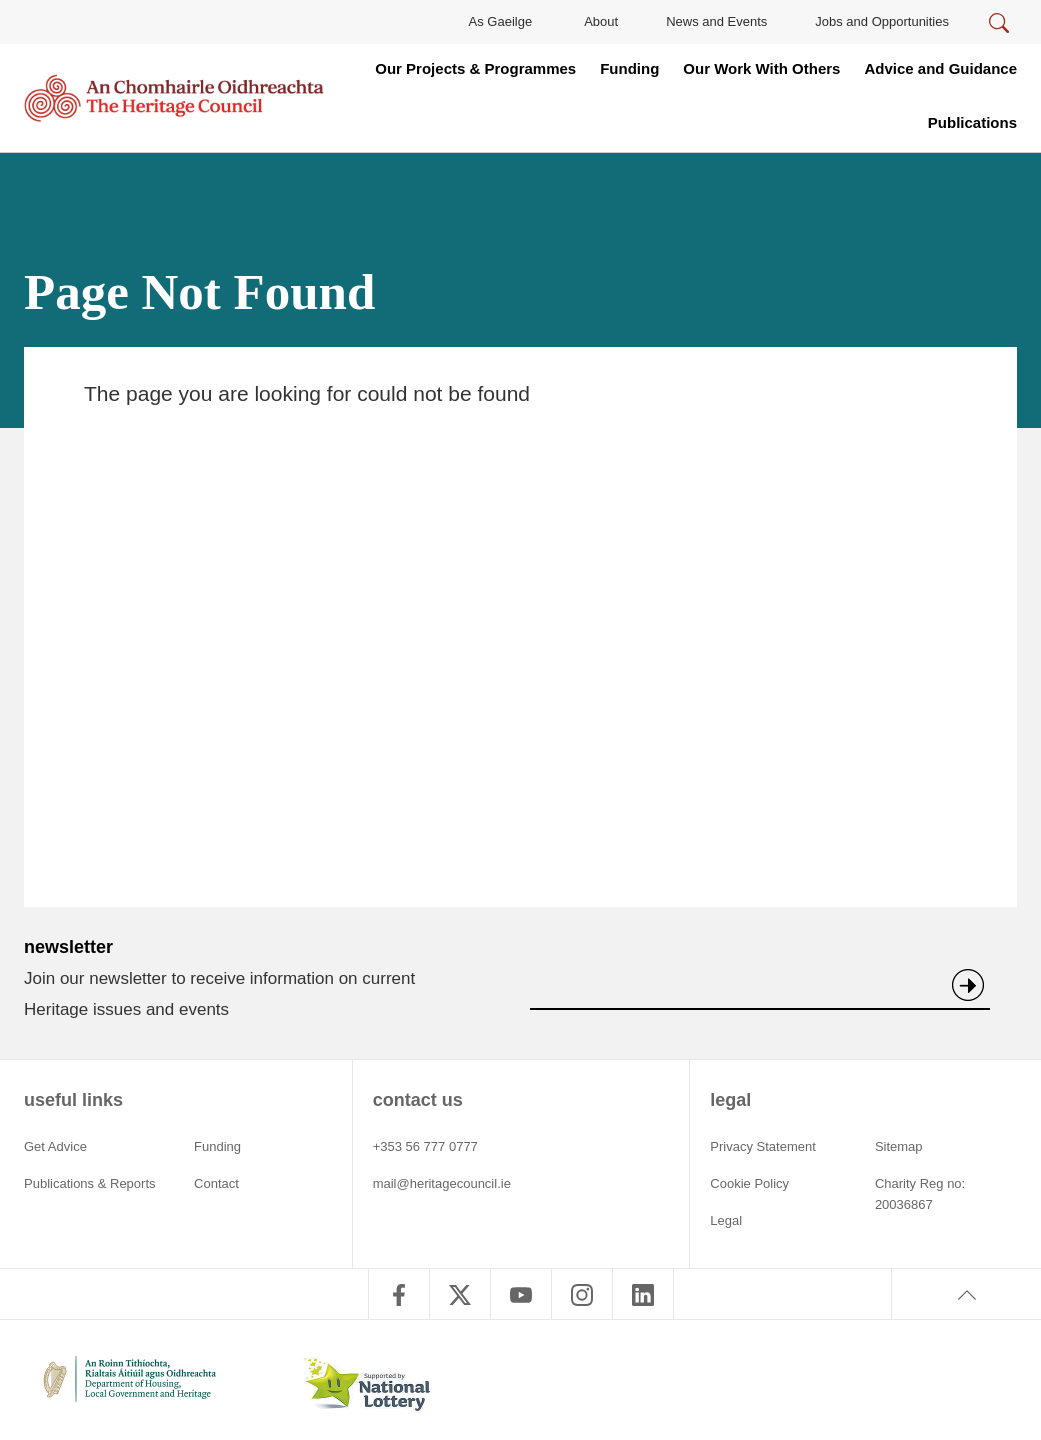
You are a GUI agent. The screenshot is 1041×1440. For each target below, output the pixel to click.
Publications (972, 122)
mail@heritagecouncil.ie (442, 1183)
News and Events (716, 21)
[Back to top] (966, 1294)
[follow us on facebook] (399, 1294)
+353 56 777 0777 (425, 1146)
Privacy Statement (763, 1146)
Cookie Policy (749, 1183)
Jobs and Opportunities (882, 21)
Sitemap (899, 1146)
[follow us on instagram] (582, 1294)
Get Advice (55, 1146)
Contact (216, 1183)
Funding (629, 68)
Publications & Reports (90, 1183)
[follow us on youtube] (521, 1294)
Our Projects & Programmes (475, 68)
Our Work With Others (761, 68)
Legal (726, 1220)
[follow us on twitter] (460, 1294)
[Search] (999, 24)
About (601, 21)
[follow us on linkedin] (643, 1294)
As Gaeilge (501, 21)
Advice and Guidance (940, 68)
